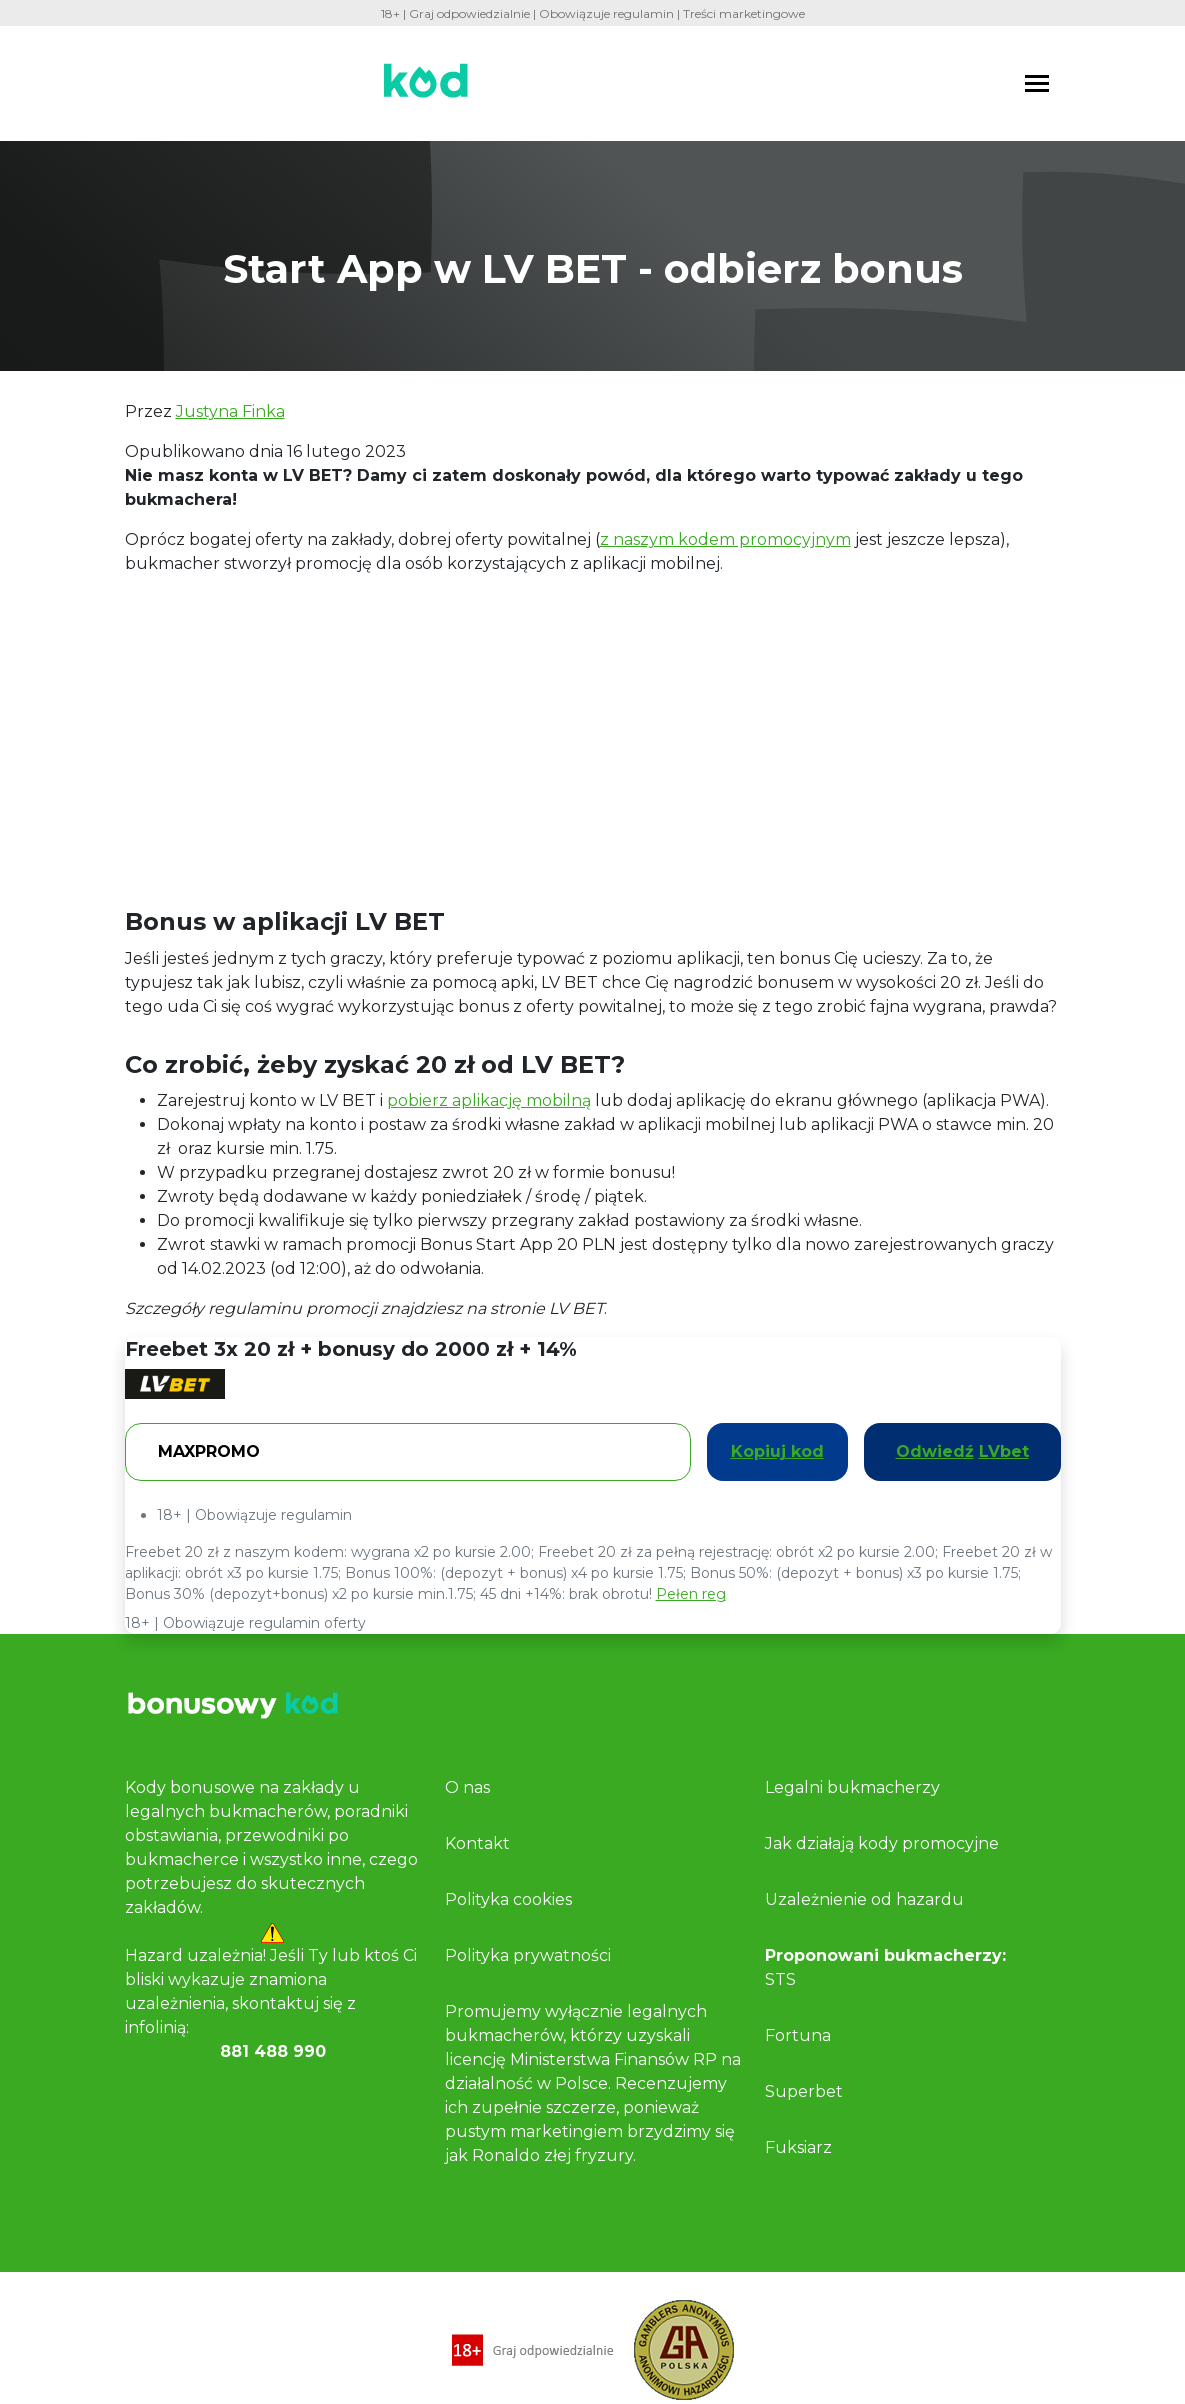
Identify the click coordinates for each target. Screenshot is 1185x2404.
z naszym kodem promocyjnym (725, 539)
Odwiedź (962, 1452)
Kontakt (477, 1843)
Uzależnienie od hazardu (864, 1899)
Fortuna (798, 2035)
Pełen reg (691, 1594)
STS (780, 1979)
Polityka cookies (508, 1899)
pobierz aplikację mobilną (489, 1100)
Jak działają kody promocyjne (882, 1843)
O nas (467, 1787)
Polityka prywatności (528, 1955)
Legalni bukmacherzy (852, 1787)
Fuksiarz (798, 2147)
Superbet (804, 2091)
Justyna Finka (230, 411)
